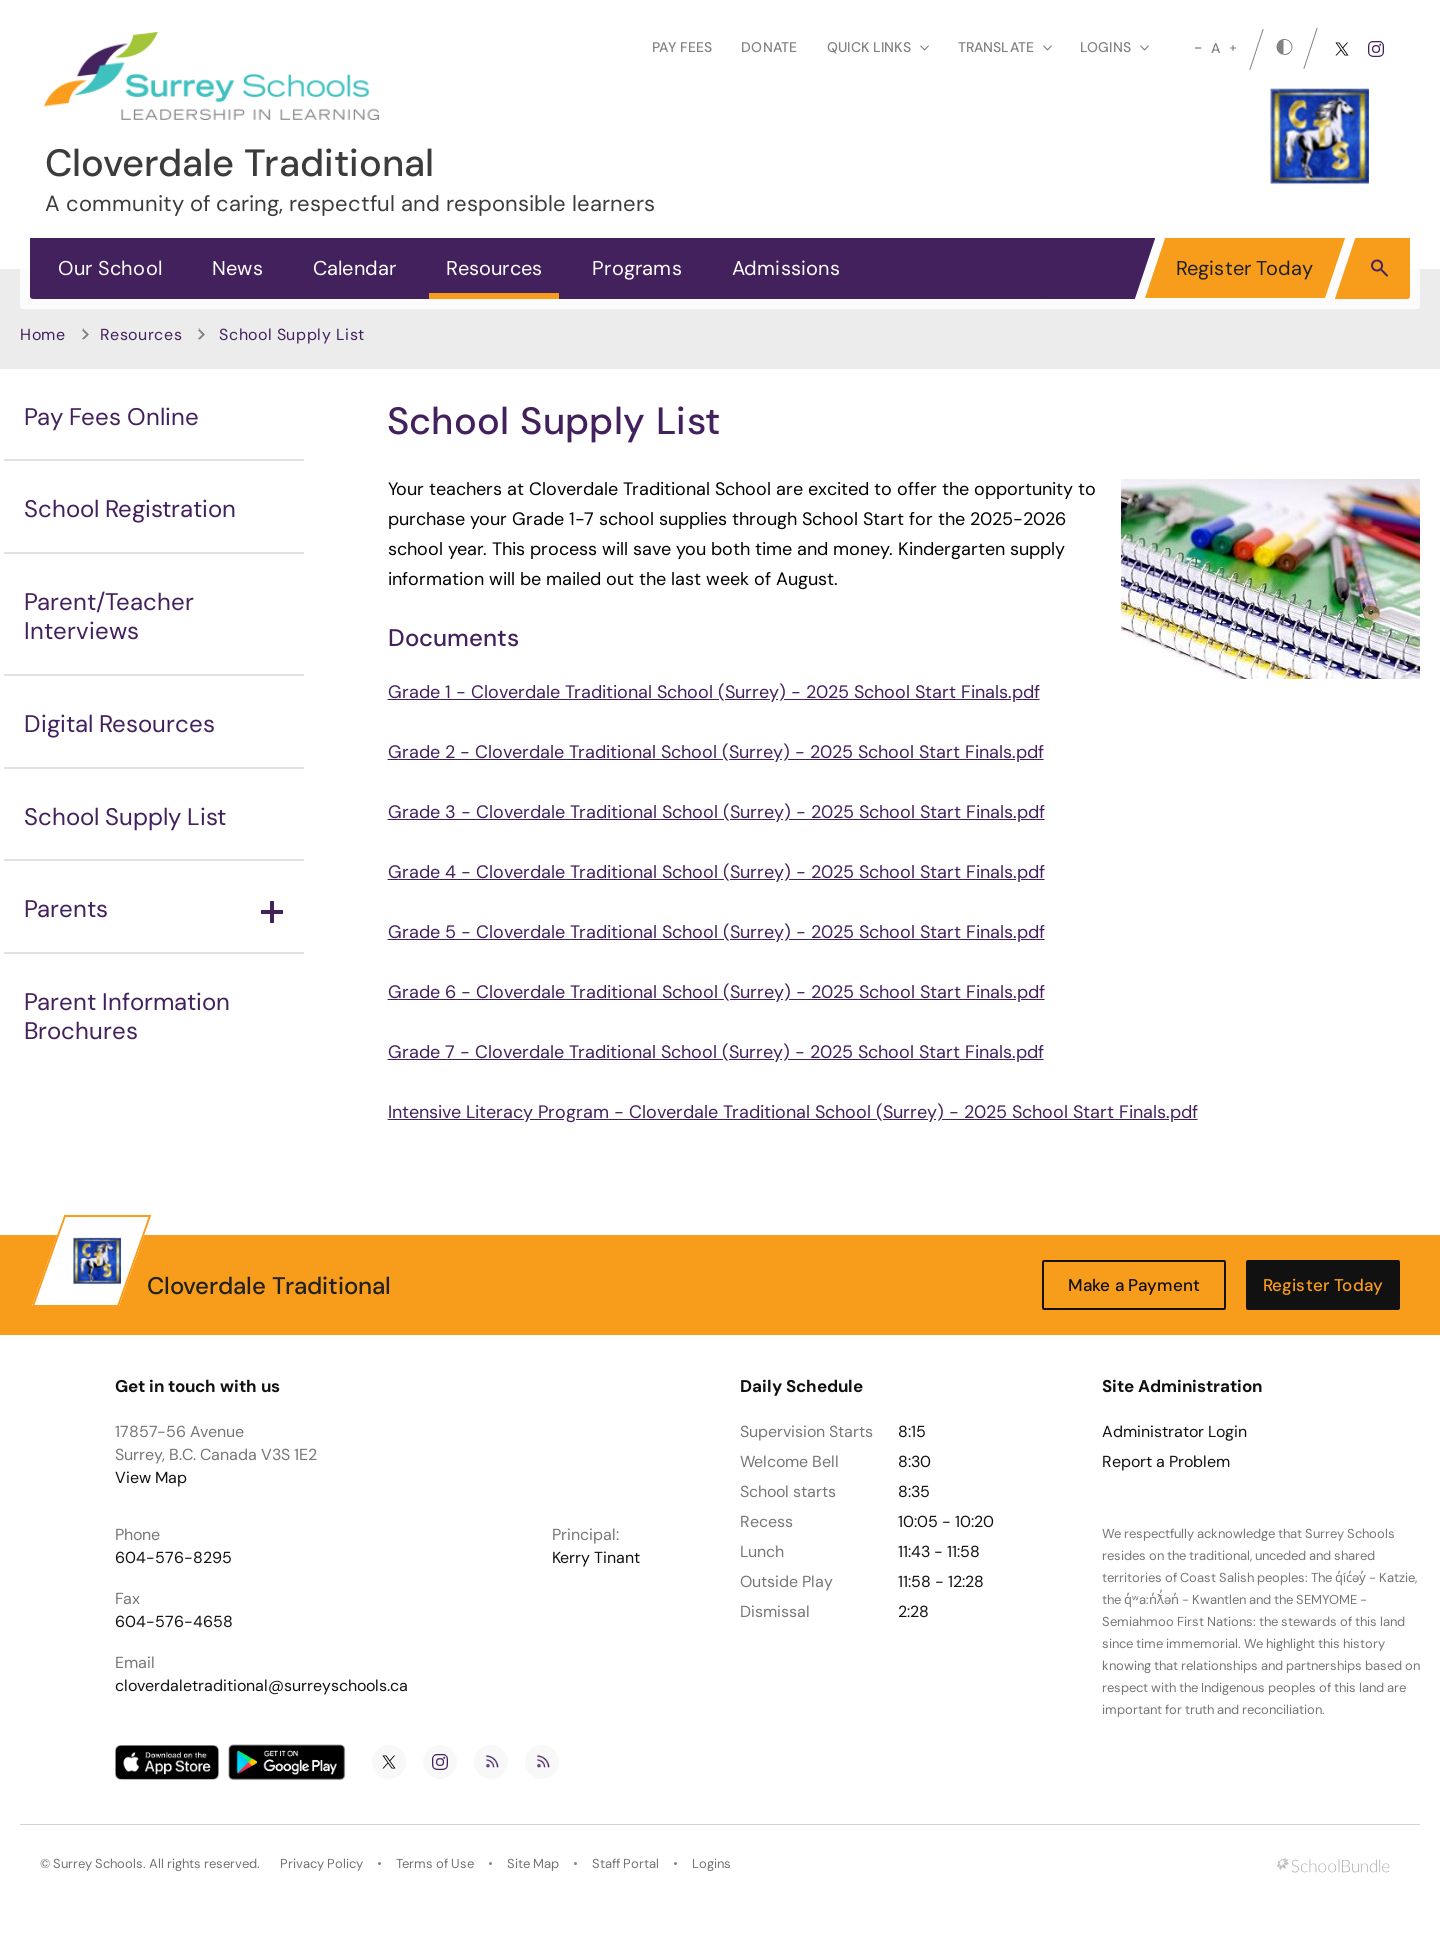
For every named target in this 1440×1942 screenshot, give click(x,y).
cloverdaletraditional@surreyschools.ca (261, 1685)
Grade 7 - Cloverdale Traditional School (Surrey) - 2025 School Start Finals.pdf (716, 1052)
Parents (153, 908)
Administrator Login (1174, 1432)
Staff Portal (625, 1863)
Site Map (533, 1863)
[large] (1233, 48)
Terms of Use (435, 1863)
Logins (711, 1863)
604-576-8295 (173, 1557)
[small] (1198, 48)
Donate (769, 47)
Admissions (786, 268)
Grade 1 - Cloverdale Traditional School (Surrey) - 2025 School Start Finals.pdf (714, 692)
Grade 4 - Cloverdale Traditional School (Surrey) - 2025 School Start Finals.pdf (716, 872)
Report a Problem (1166, 1462)
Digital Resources (119, 723)
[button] (1379, 267)
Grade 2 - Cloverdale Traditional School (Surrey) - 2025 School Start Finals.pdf (716, 752)
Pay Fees (682, 47)
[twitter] (1342, 49)
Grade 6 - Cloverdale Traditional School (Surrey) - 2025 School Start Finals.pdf (716, 992)
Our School (110, 268)
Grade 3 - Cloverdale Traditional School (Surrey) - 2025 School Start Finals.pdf (716, 812)
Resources (494, 268)
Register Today (1245, 268)
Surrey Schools (98, 1863)
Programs (637, 268)
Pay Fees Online (111, 416)
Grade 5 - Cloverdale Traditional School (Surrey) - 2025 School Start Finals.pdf (716, 932)
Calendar (355, 268)
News (237, 268)
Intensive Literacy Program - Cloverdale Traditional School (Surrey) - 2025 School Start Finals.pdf (793, 1112)
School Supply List (125, 816)
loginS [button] (1114, 47)
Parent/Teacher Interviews (109, 616)
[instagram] (1376, 49)
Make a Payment (1134, 1285)
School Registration (130, 508)
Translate (1005, 47)
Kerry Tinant (596, 1557)
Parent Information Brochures (127, 1016)
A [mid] (1215, 48)
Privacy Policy (321, 1863)
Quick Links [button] (878, 47)
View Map (151, 1477)
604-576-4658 (174, 1621)
